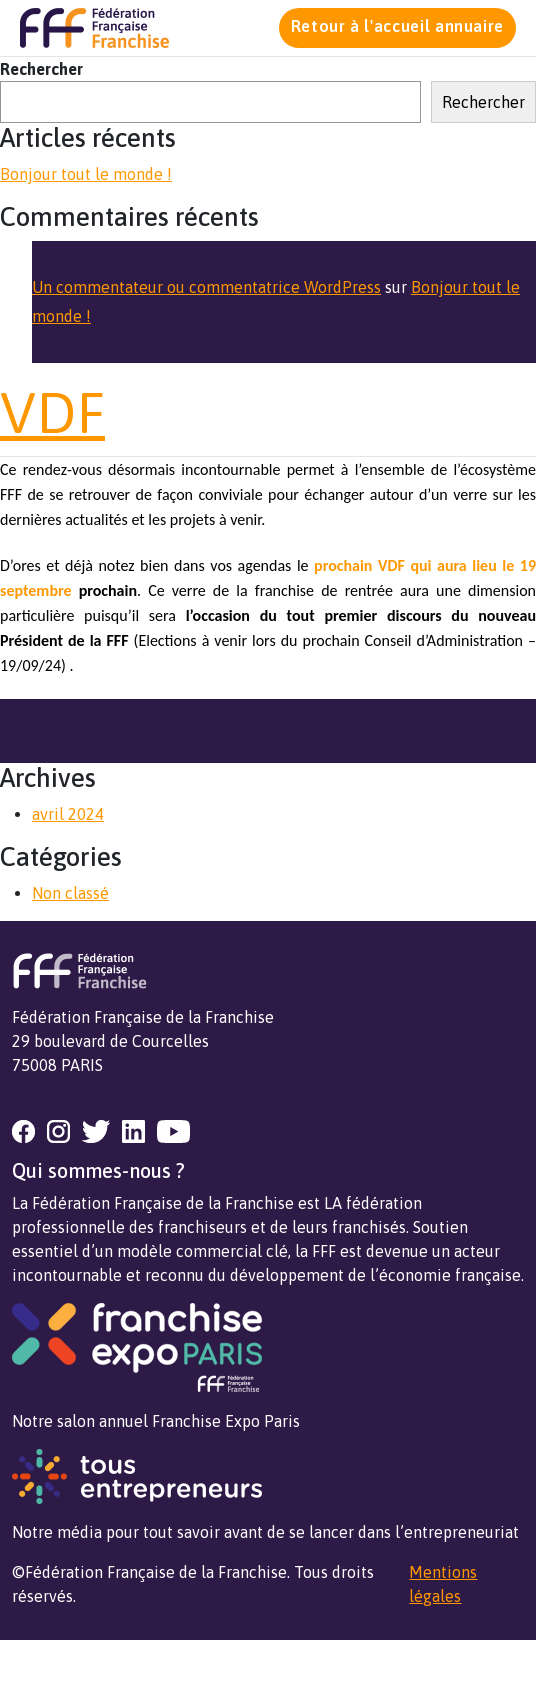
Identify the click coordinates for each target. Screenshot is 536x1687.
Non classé (70, 893)
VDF (52, 412)
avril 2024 (68, 814)
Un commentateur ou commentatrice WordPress (206, 287)
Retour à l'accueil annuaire (397, 26)
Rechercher (41, 69)
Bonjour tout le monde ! (86, 174)
